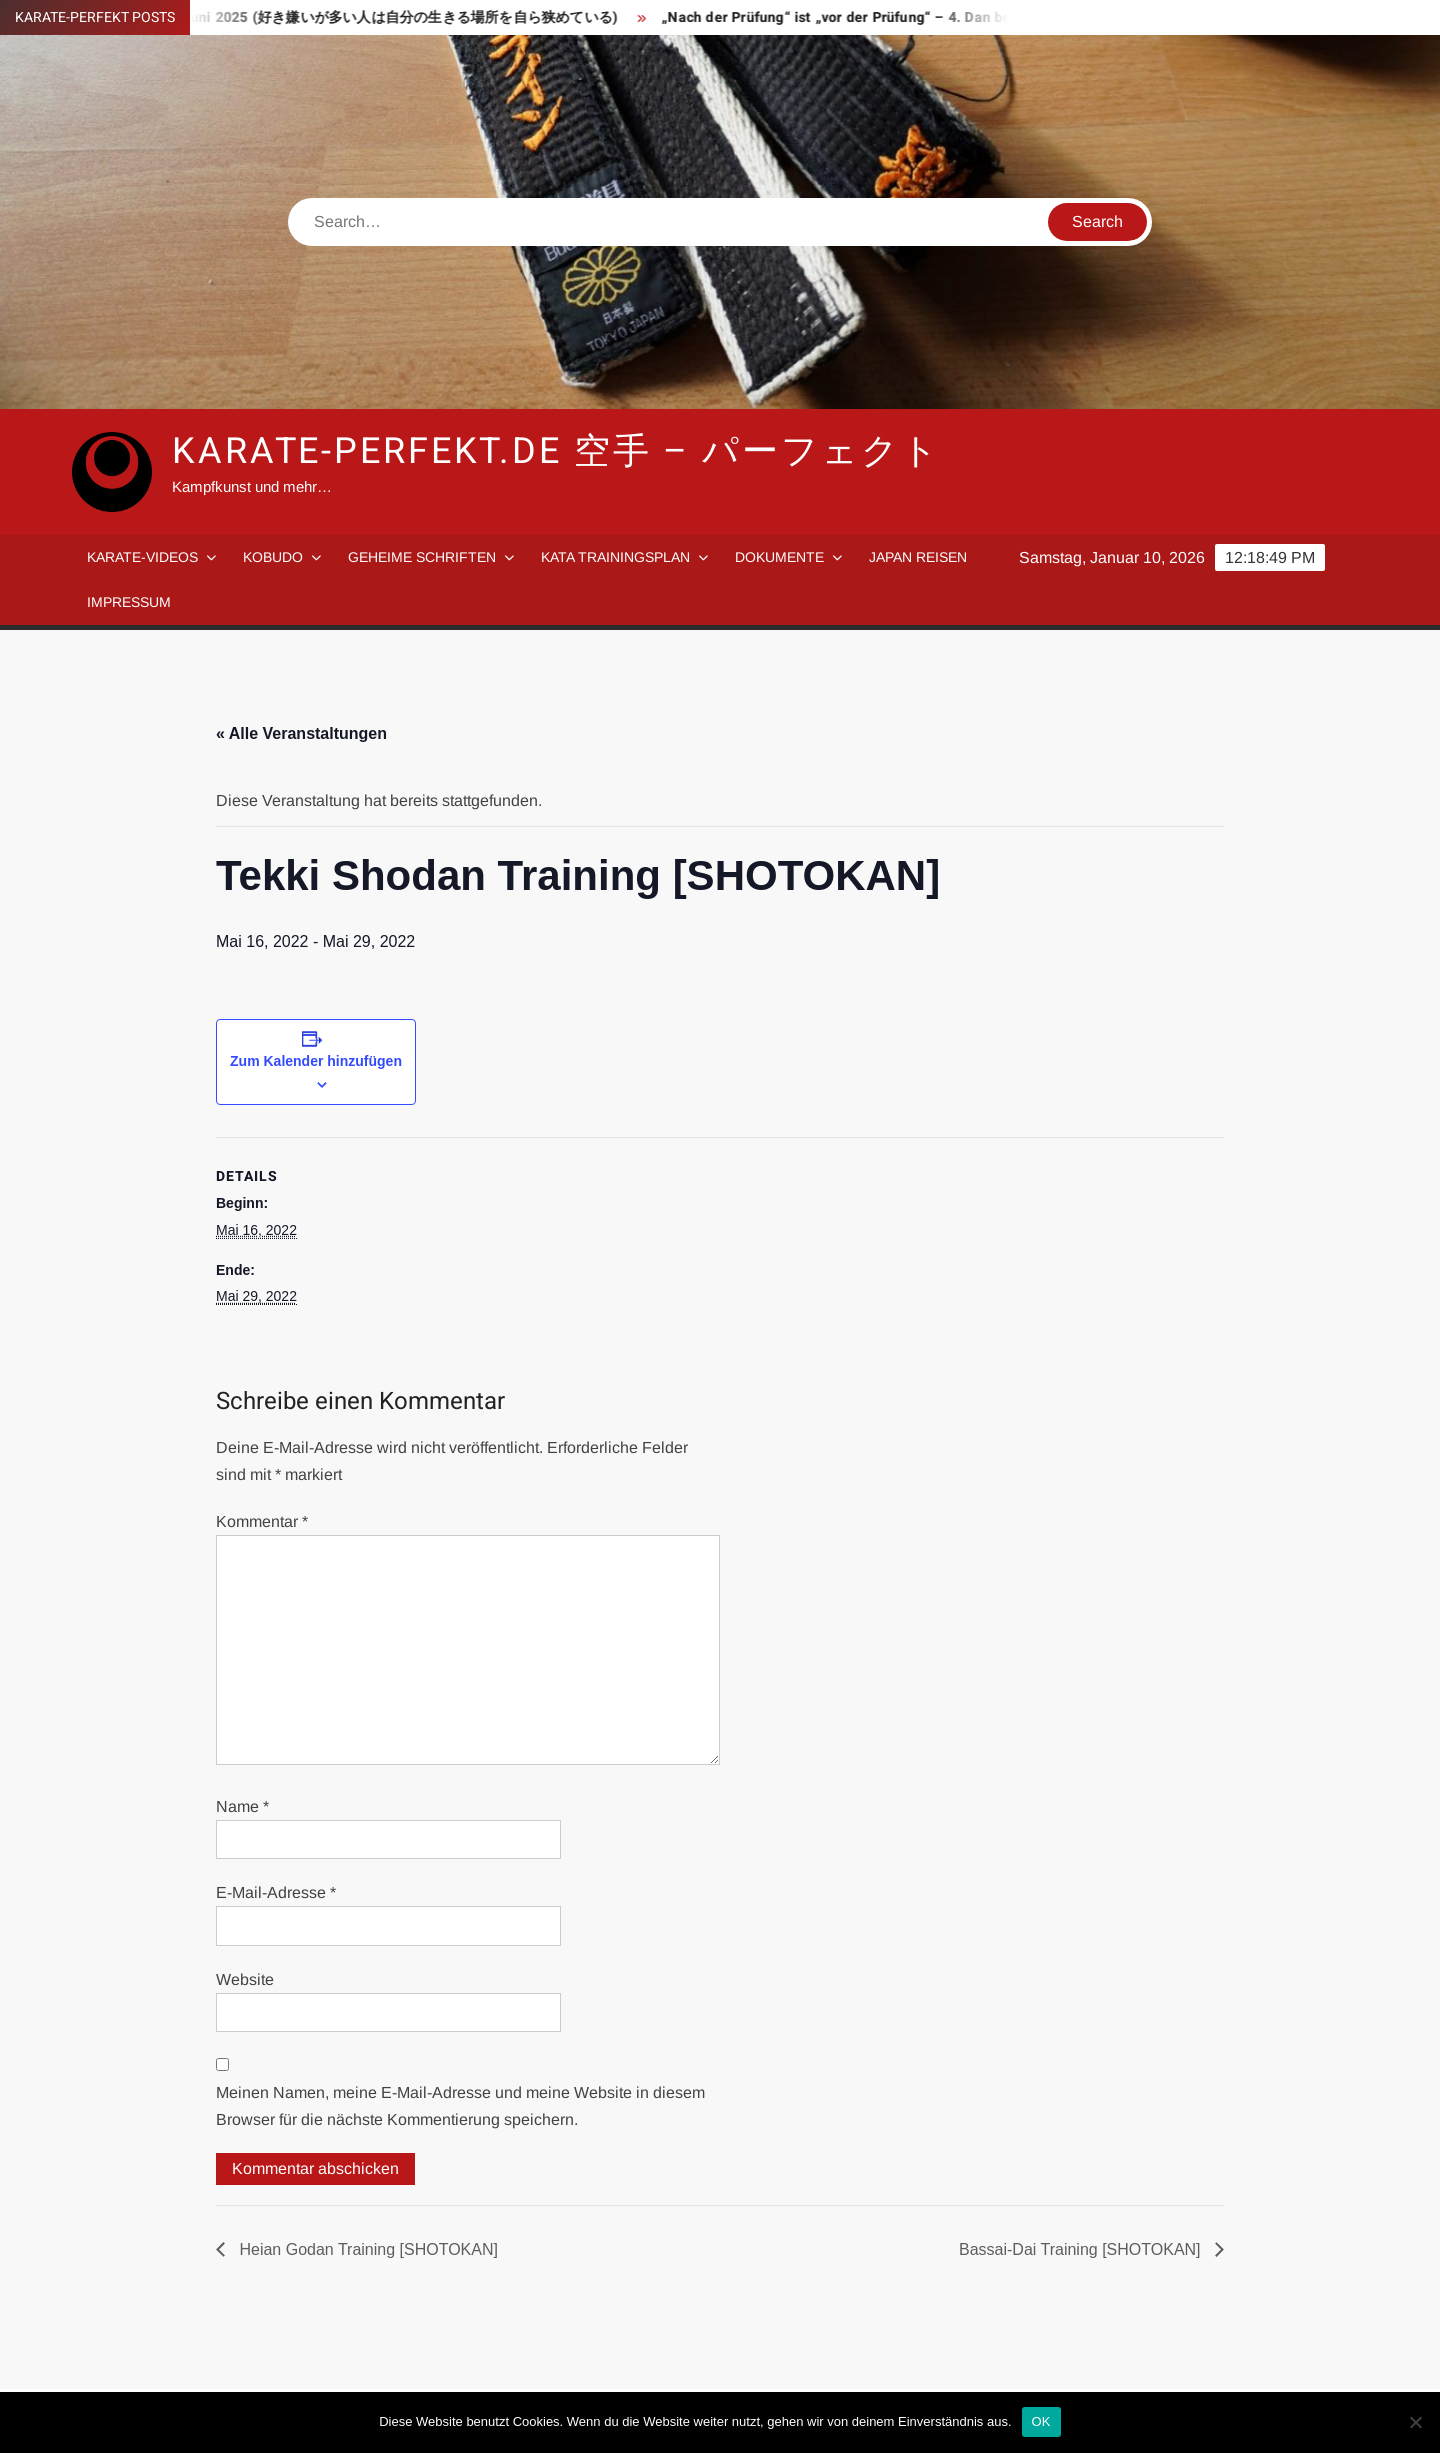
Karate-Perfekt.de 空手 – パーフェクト (556, 451)
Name (242, 1806)
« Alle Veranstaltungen (301, 733)
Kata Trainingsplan (615, 557)
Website (245, 1979)
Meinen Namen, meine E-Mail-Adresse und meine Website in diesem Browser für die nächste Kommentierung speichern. (460, 2106)
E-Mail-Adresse (276, 1892)
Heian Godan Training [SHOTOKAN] (366, 2249)
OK (1041, 2421)
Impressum (129, 602)
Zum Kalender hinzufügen (316, 1061)
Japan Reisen (918, 557)
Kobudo (273, 557)
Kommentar (262, 1521)
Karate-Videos (142, 557)
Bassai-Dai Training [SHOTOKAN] (1082, 2249)
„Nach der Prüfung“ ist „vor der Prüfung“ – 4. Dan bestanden (871, 17)
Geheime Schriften (422, 557)
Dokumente (779, 557)
